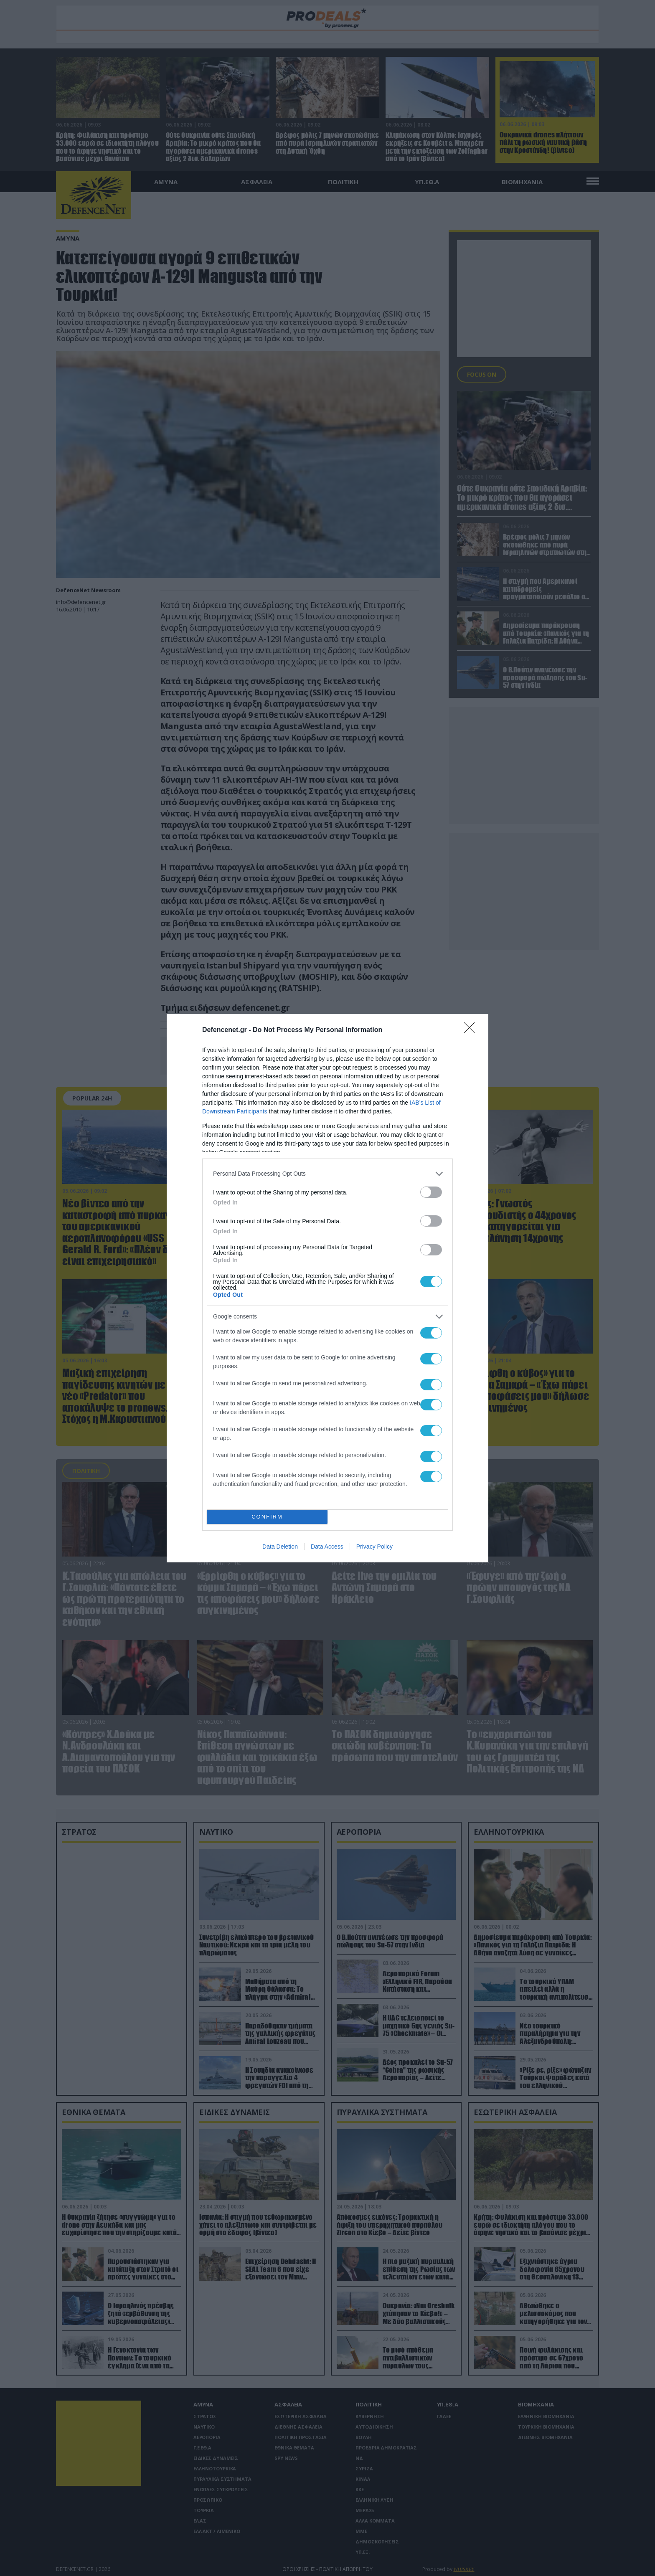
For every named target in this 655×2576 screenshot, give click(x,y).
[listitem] (327, 1173)
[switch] (431, 1192)
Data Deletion (280, 1546)
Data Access (327, 1546)
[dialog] (327, 1288)
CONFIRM (267, 1517)
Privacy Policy (374, 1546)
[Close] (472, 1030)
